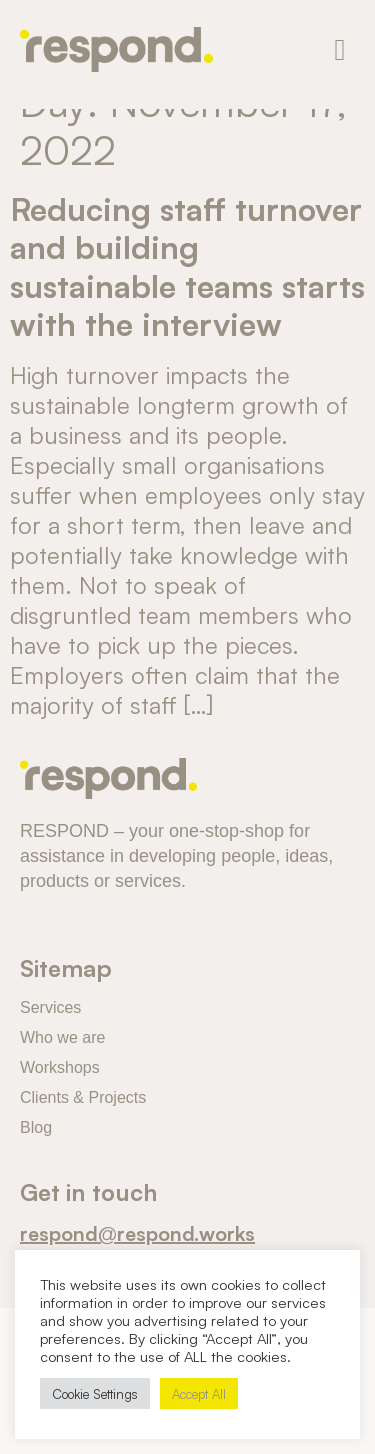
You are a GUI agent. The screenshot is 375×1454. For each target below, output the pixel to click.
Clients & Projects (83, 1097)
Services (50, 1007)
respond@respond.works (137, 1232)
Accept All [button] (199, 1393)
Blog (36, 1127)
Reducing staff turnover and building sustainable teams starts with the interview (187, 264)
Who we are (62, 1037)
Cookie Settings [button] (95, 1393)
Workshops (60, 1067)
